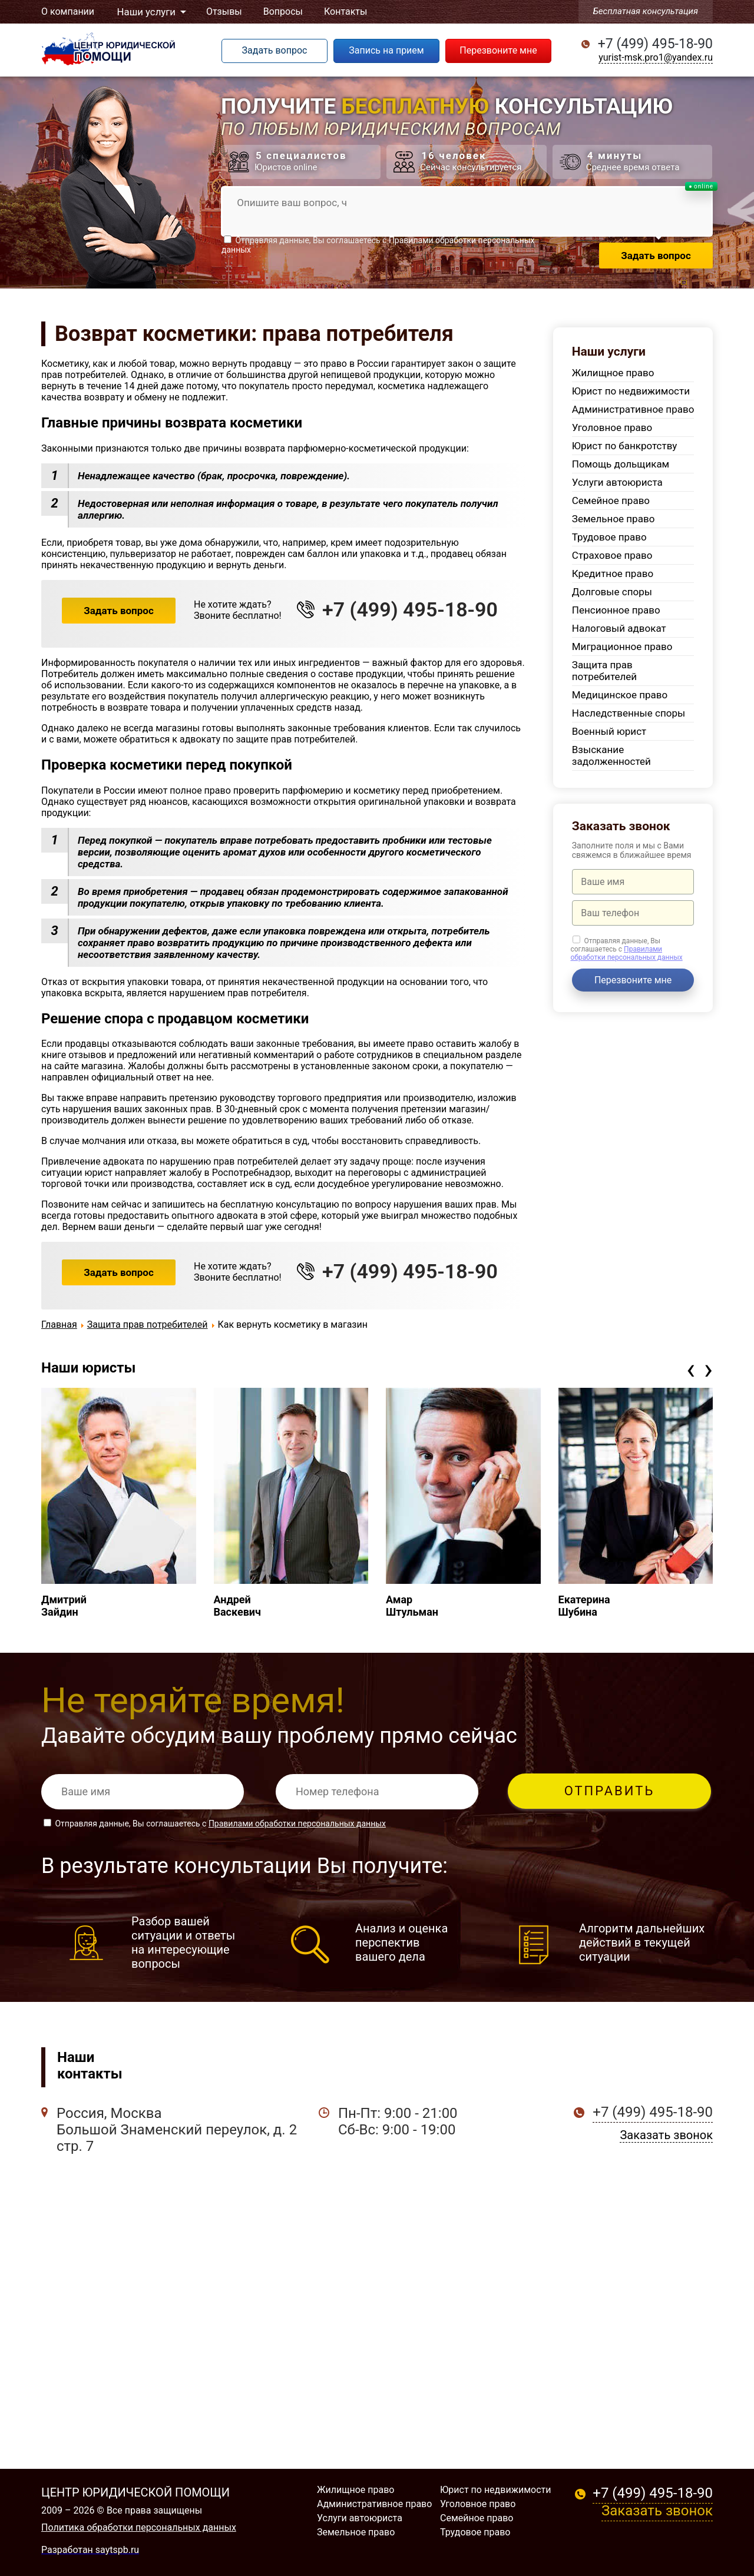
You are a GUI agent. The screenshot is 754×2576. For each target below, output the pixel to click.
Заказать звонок (666, 2135)
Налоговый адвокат (619, 628)
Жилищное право (613, 373)
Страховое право (612, 555)
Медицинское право (619, 695)
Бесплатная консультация (645, 11)
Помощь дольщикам (620, 464)
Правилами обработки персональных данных (626, 953)
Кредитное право (612, 573)
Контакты (342, 11)
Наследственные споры (628, 713)
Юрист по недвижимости (631, 391)
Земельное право (613, 519)
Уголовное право (612, 427)
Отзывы (221, 11)
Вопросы (280, 11)
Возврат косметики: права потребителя (254, 333)
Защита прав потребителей (604, 670)
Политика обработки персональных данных (138, 2527)
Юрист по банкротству (624, 446)
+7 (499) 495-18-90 (655, 44)
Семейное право (611, 500)
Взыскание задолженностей (611, 755)
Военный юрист (609, 731)
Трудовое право (609, 537)
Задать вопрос (119, 610)
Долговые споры (612, 592)
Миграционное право (622, 646)
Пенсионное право (616, 610)
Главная (59, 1324)
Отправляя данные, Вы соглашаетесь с (626, 949)
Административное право (633, 409)
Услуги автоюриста (617, 482)
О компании (67, 11)
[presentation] (690, 1369)
